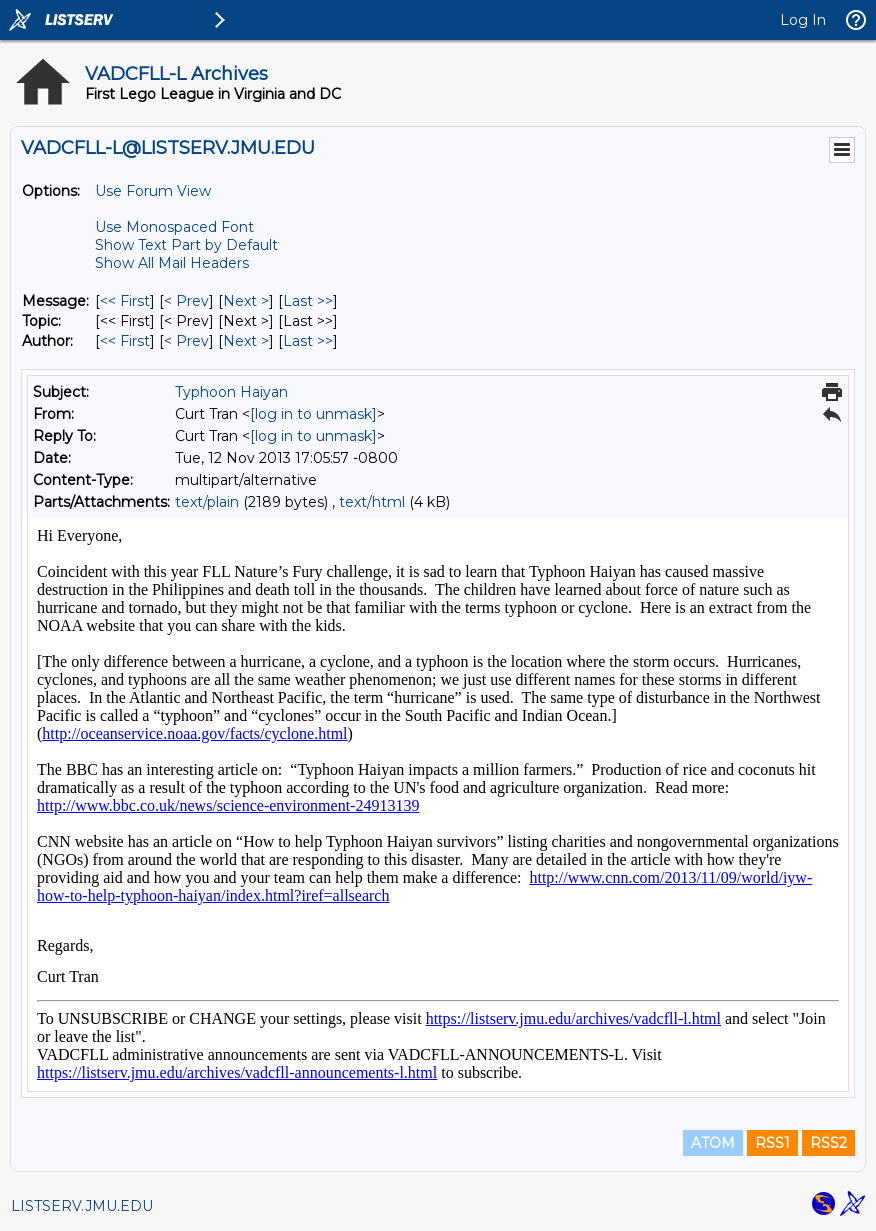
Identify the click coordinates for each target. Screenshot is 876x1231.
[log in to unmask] (313, 414)
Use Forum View (153, 191)
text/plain (207, 502)
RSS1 (772, 1143)
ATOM (713, 1143)
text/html (372, 502)
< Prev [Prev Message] (186, 301)
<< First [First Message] (125, 301)
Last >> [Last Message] (308, 301)
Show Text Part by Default (186, 245)
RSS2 (828, 1143)
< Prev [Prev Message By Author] (186, 341)
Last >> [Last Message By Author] (308, 341)
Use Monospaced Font (174, 227)
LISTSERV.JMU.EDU (82, 1206)
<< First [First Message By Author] (125, 341)
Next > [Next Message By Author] (246, 341)
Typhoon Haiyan (231, 392)
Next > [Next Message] (246, 301)
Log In (803, 20)
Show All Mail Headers (172, 263)
